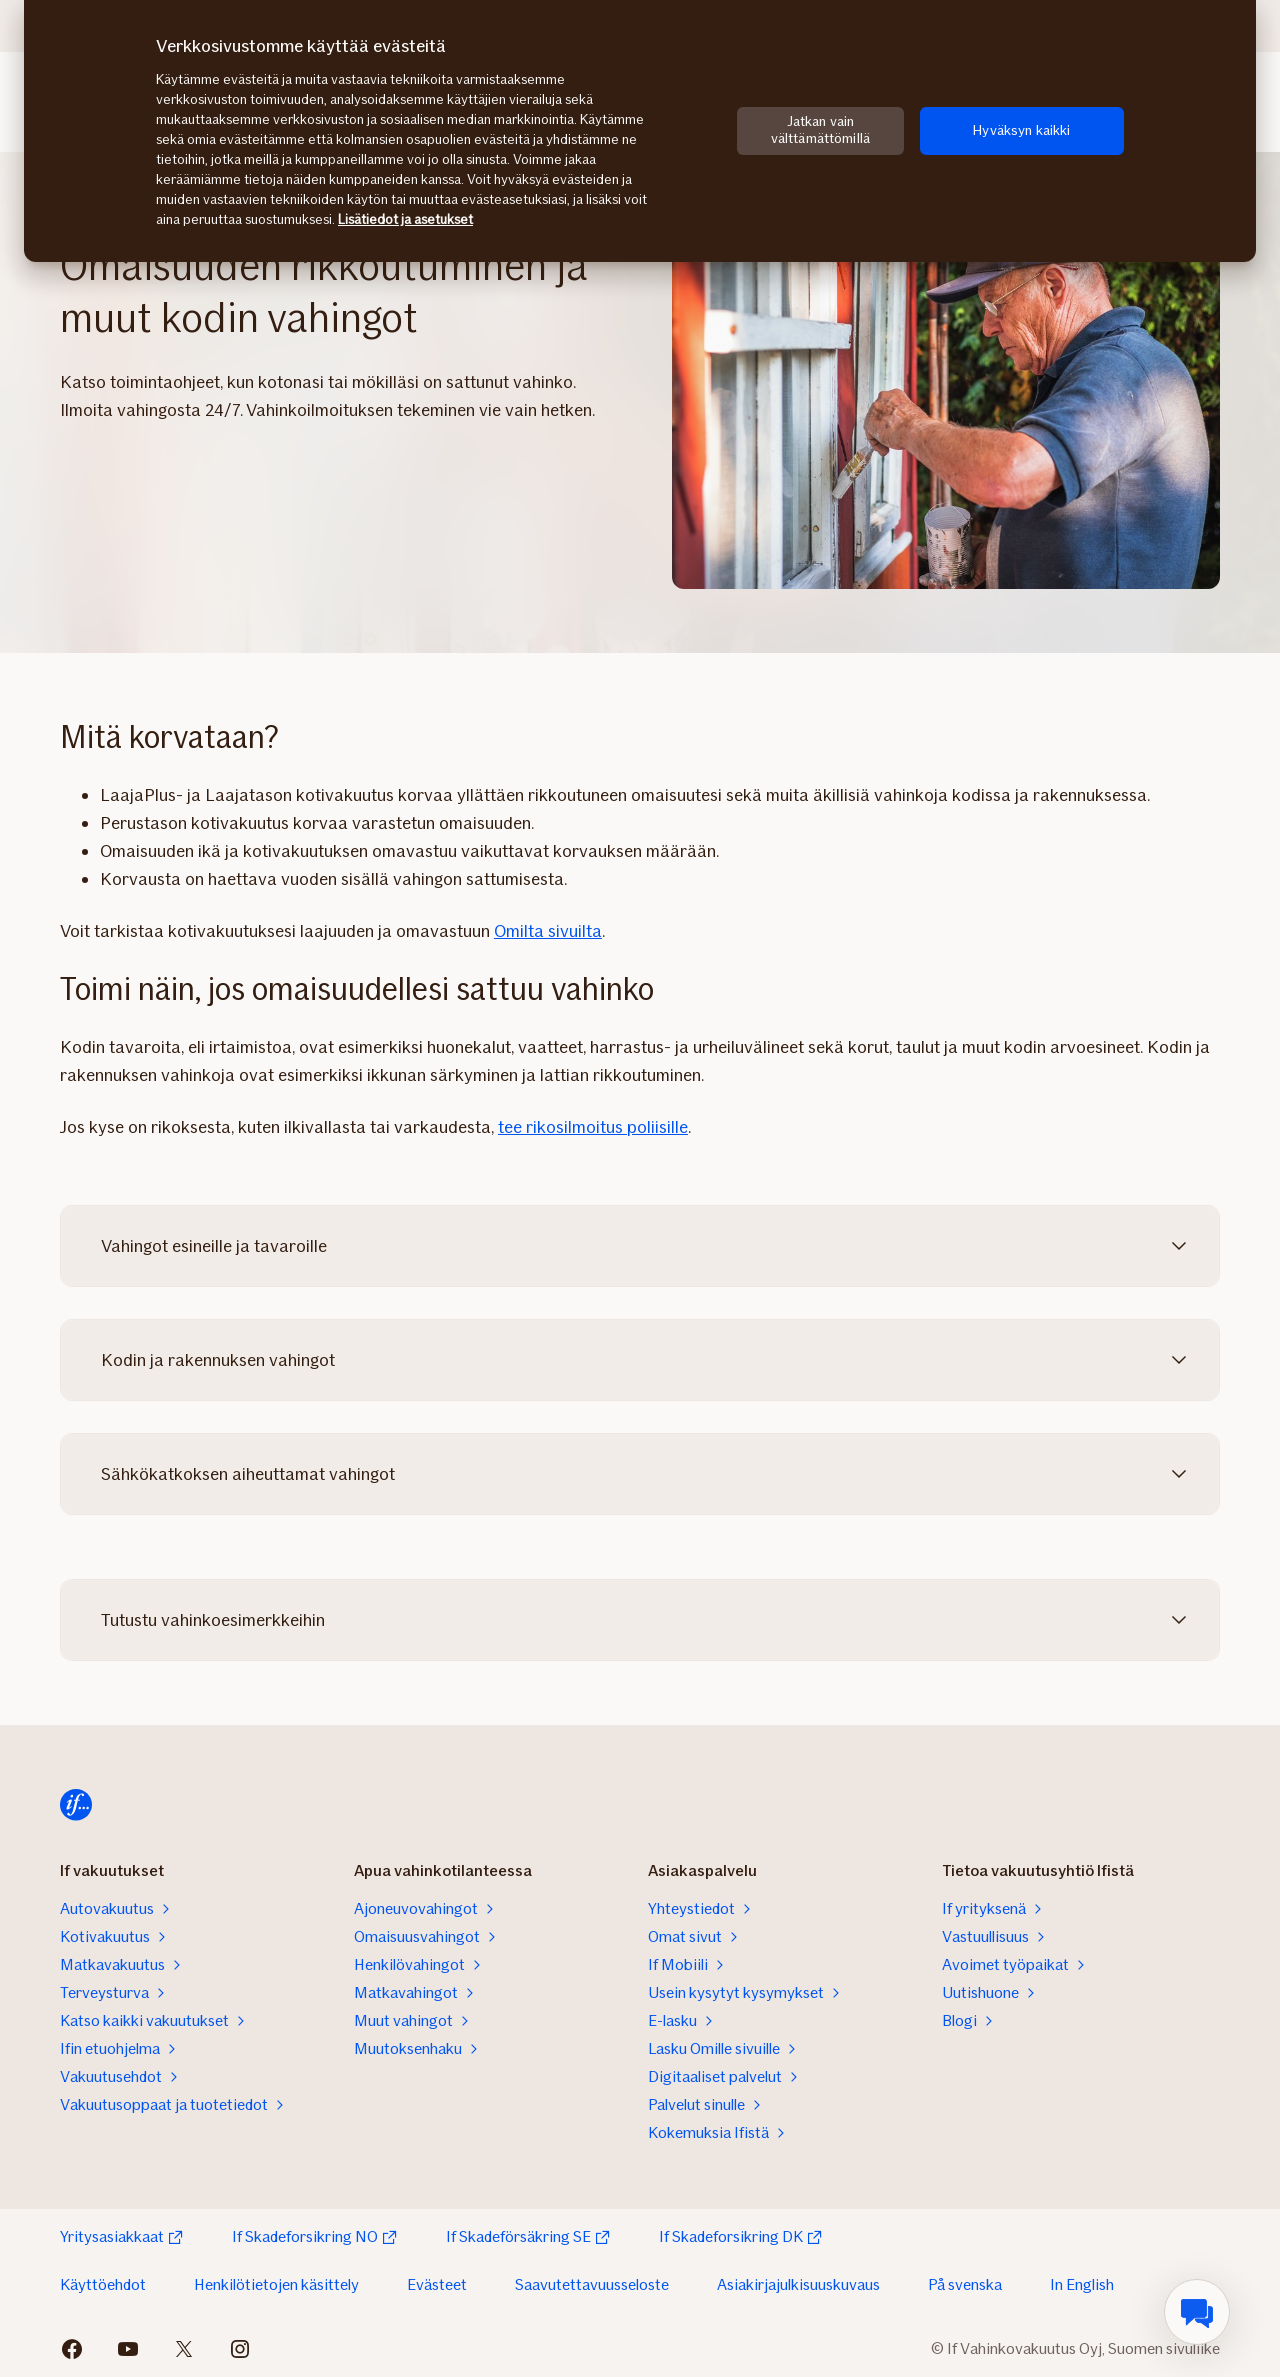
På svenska (965, 2284)
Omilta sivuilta (548, 931)
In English (1082, 2284)
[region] (640, 131)
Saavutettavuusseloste (592, 2284)
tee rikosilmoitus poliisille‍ (593, 1127)
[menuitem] (1197, 2312)
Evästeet (437, 2284)
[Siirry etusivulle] (76, 1805)
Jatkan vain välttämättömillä (820, 130)
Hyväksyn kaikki (1021, 130)
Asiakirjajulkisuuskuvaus (798, 2284)
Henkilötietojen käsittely (276, 2284)
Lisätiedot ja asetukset (405, 219)
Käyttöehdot (103, 2284)
